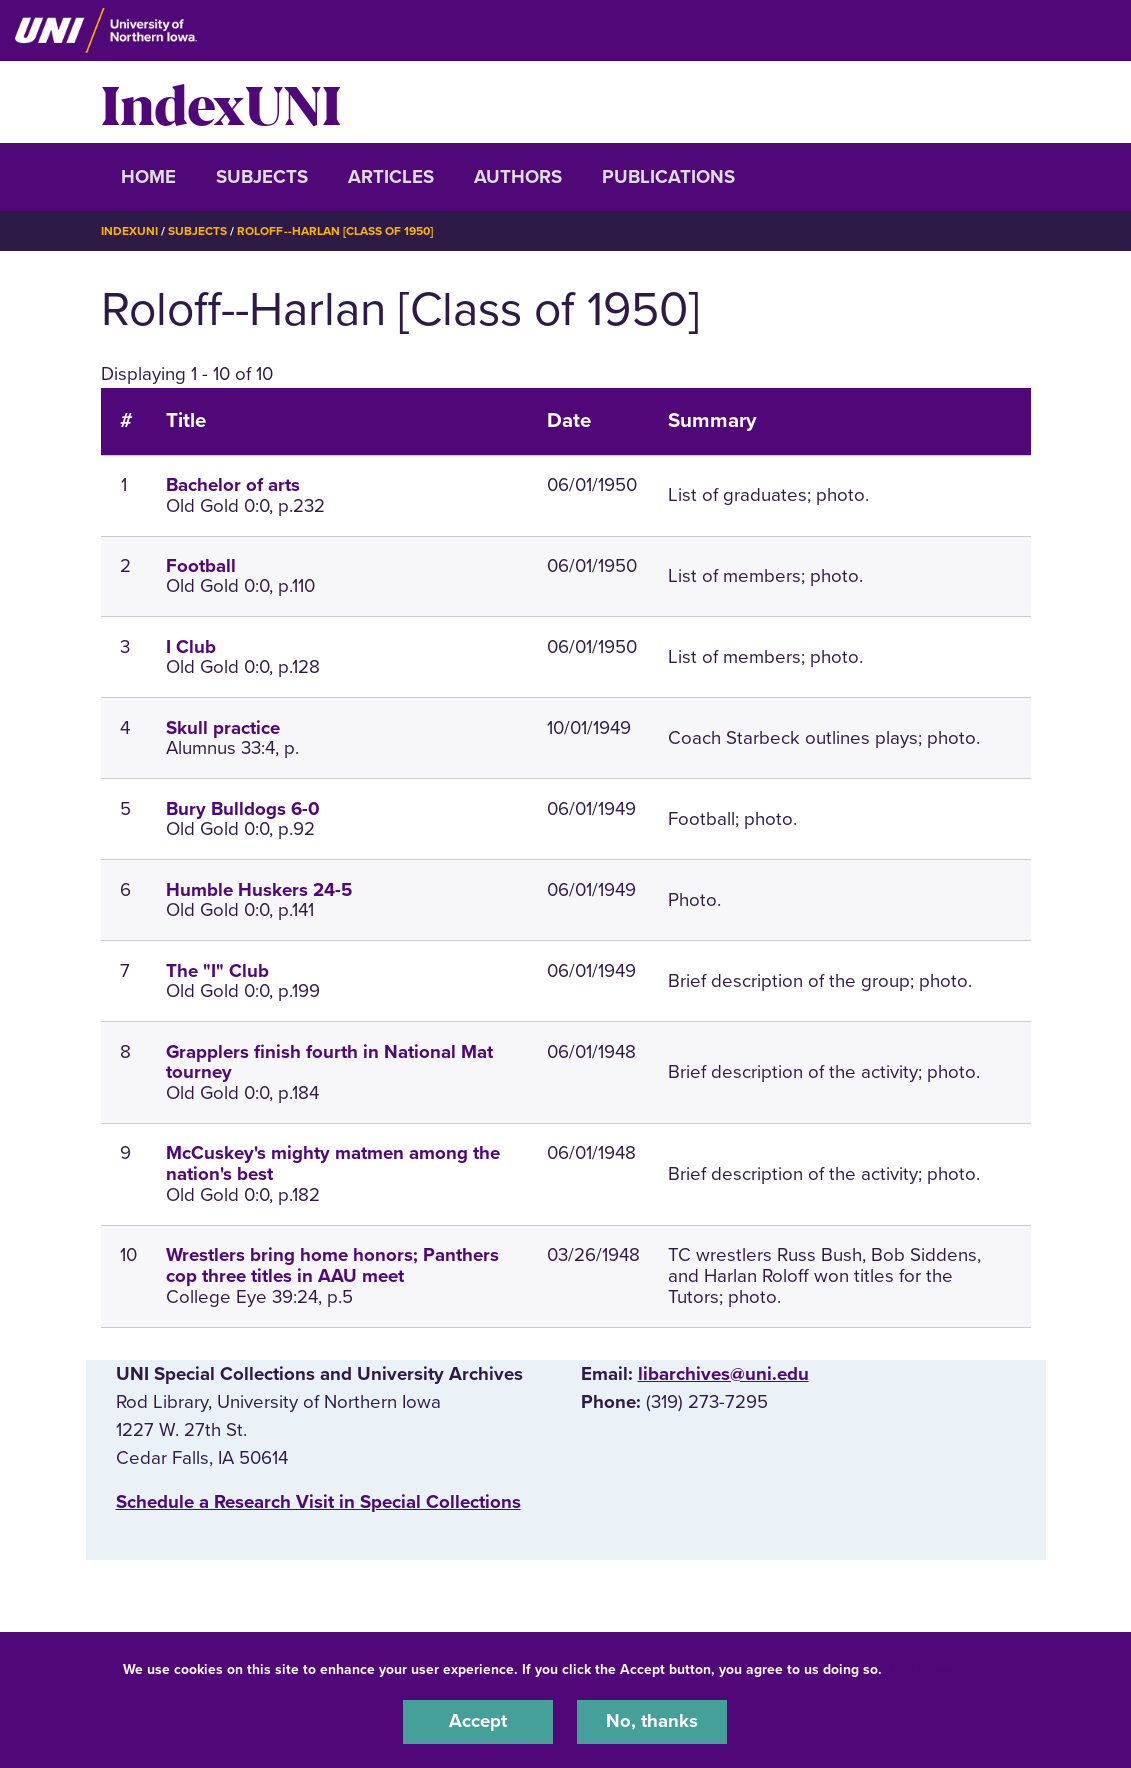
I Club (191, 646)
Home (148, 177)
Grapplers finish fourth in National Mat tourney (329, 1061)
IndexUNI (221, 102)
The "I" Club (217, 970)
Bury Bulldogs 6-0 (243, 808)
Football (201, 565)
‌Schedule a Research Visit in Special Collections (318, 1501)
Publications (668, 177)
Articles (391, 177)
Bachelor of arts (233, 484)
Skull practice (223, 727)
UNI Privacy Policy (949, 1669)
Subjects (262, 177)
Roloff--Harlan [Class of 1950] (335, 231)
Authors (518, 177)
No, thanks (652, 1722)
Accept (478, 1722)
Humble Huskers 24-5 (259, 889)
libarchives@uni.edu (723, 1373)
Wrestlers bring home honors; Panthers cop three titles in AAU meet (332, 1264)
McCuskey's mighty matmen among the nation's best (333, 1162)
